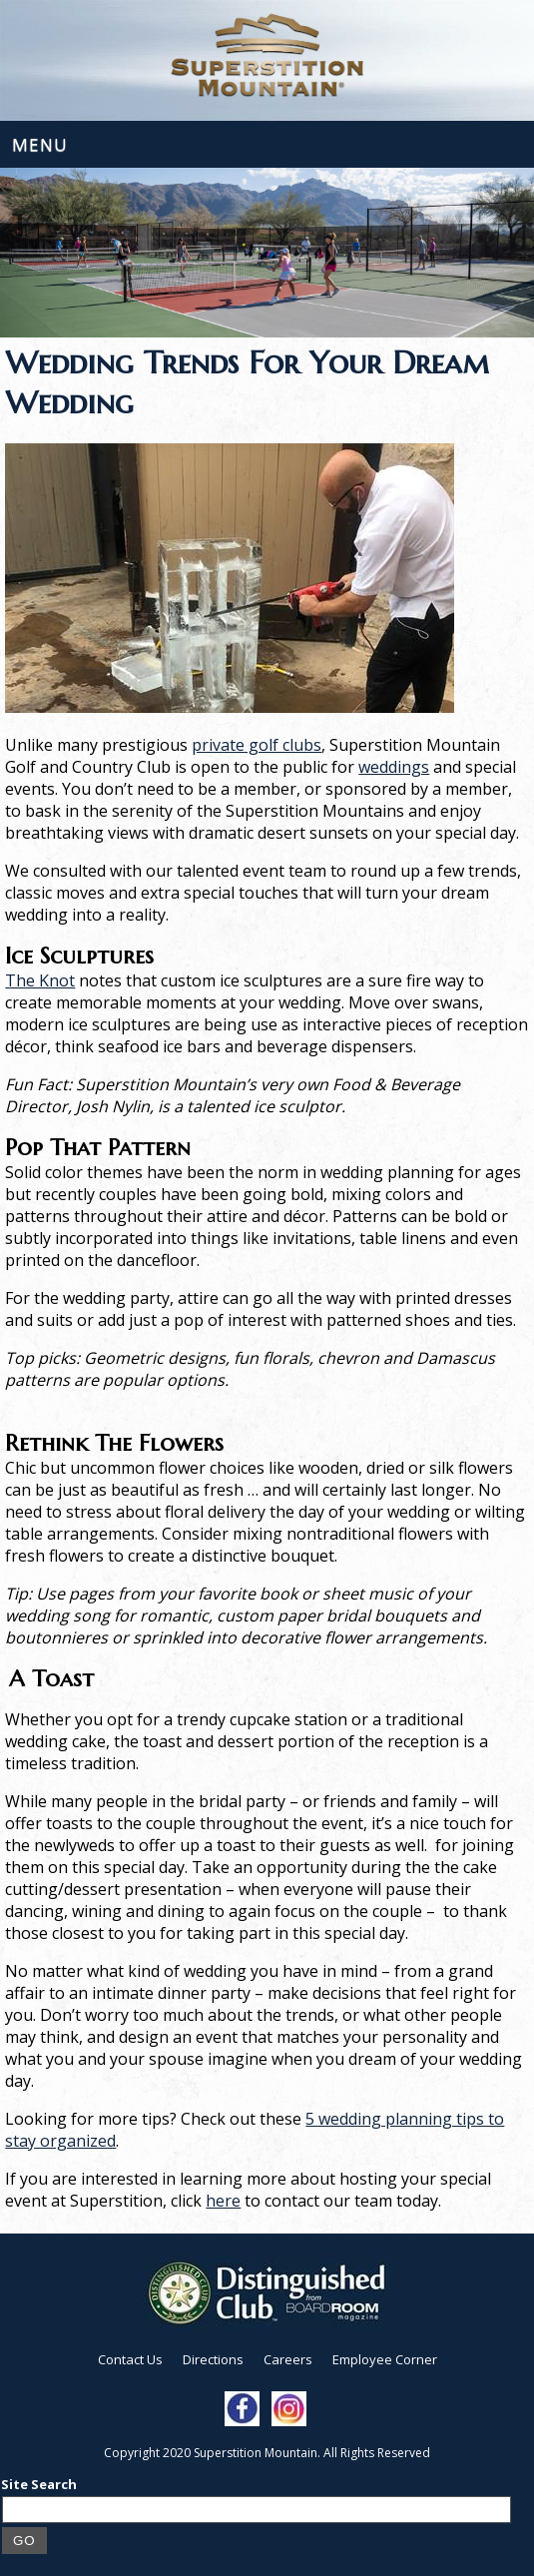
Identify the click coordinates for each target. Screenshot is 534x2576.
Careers (288, 2359)
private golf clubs (256, 745)
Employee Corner (384, 2359)
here (223, 2201)
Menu (40, 144)
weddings (393, 767)
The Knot (40, 980)
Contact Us (130, 2359)
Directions (213, 2359)
